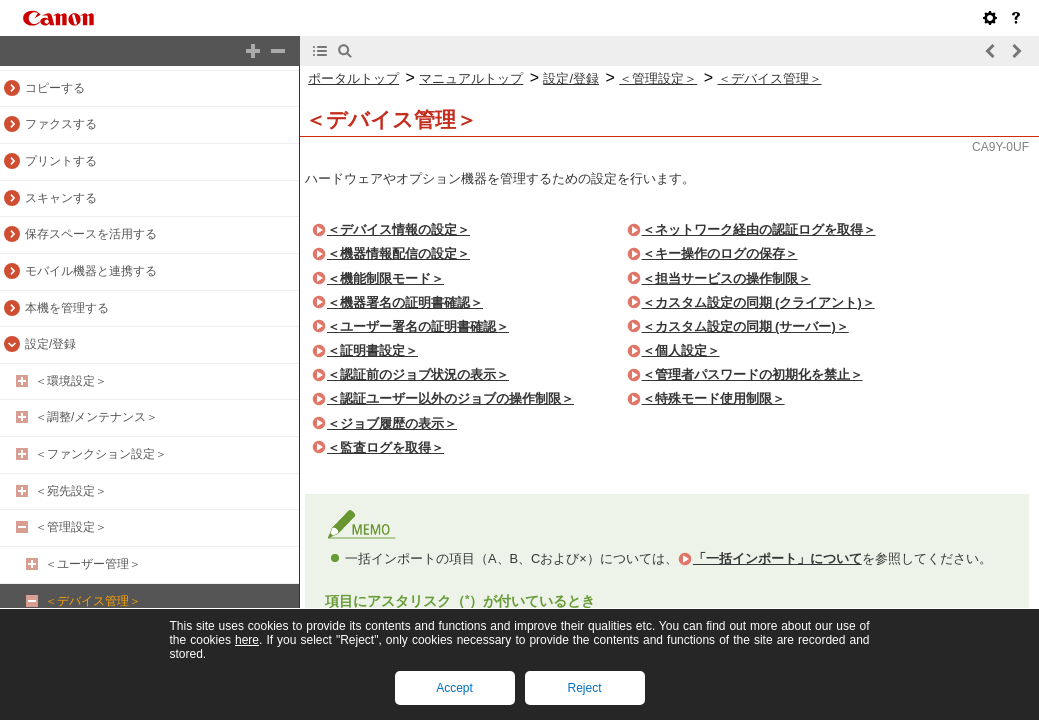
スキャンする (61, 198)
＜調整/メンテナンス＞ (96, 417)
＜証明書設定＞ (372, 350)
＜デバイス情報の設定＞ (398, 229)
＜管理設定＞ (71, 527)
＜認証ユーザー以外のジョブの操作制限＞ (450, 398)
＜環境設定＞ (71, 381)
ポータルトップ (353, 78)
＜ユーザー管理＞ (93, 564)
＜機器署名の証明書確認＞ (405, 302)
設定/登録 (50, 344)
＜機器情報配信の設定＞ (398, 253)
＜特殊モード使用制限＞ (713, 398)
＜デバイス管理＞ (93, 601)
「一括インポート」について (777, 558)
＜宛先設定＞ (71, 491)
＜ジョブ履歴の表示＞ (392, 423)
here (247, 640)
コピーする (55, 88)
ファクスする (61, 124)
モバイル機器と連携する (91, 271)
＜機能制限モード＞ (385, 278)
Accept (454, 688)
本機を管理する (67, 308)
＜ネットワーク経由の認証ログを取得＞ (759, 229)
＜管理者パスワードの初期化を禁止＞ (752, 374)
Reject (584, 688)
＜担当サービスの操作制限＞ (726, 278)
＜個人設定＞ (681, 350)
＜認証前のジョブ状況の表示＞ (418, 374)
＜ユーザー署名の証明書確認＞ (418, 326)
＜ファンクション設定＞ (101, 454)
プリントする (61, 161)
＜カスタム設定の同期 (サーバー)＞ (745, 326)
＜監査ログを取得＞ (385, 447)
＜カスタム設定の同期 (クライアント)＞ (758, 302)
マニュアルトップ (471, 78)
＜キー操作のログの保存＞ (720, 253)
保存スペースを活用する (91, 234)
